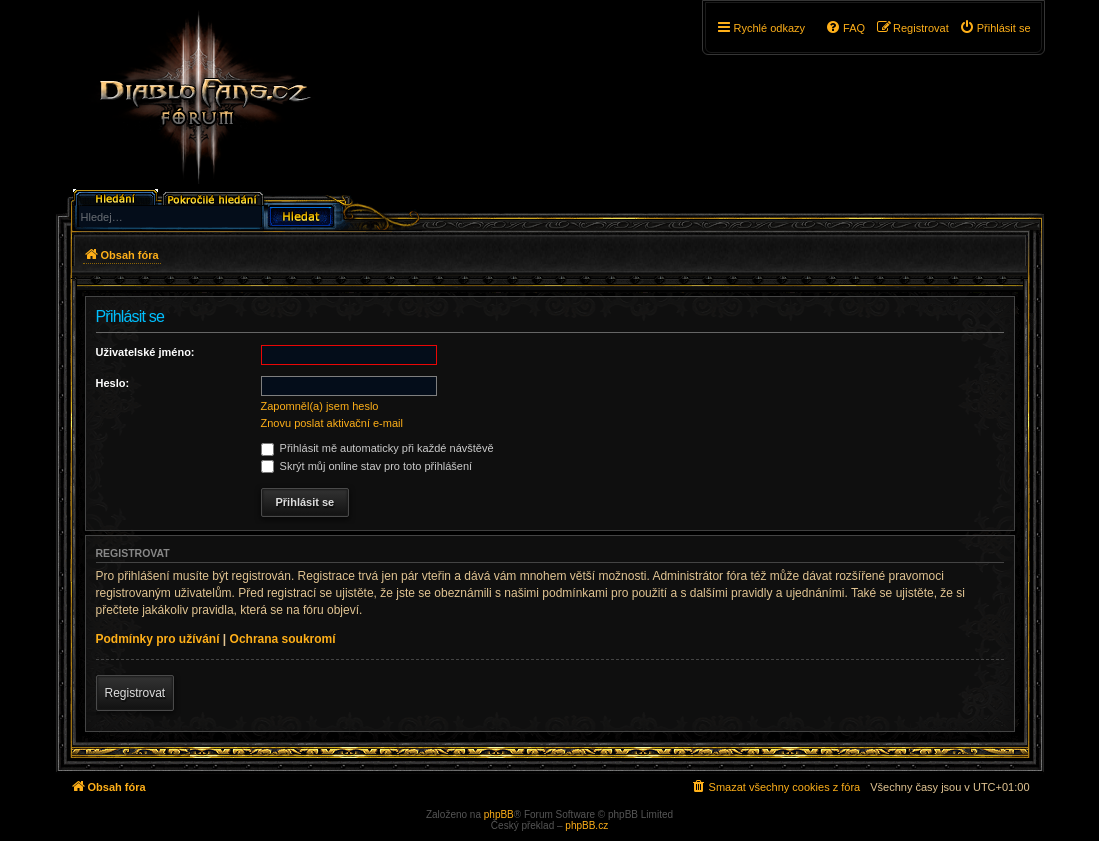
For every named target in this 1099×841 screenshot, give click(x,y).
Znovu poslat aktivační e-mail (332, 423)
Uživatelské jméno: (145, 352)
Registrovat (135, 693)
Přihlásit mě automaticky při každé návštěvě (377, 448)
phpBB (499, 814)
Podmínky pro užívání (158, 639)
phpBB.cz (586, 825)
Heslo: (113, 383)
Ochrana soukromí (283, 639)
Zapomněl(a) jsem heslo (320, 406)
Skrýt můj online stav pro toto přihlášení (367, 466)
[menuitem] (995, 28)
